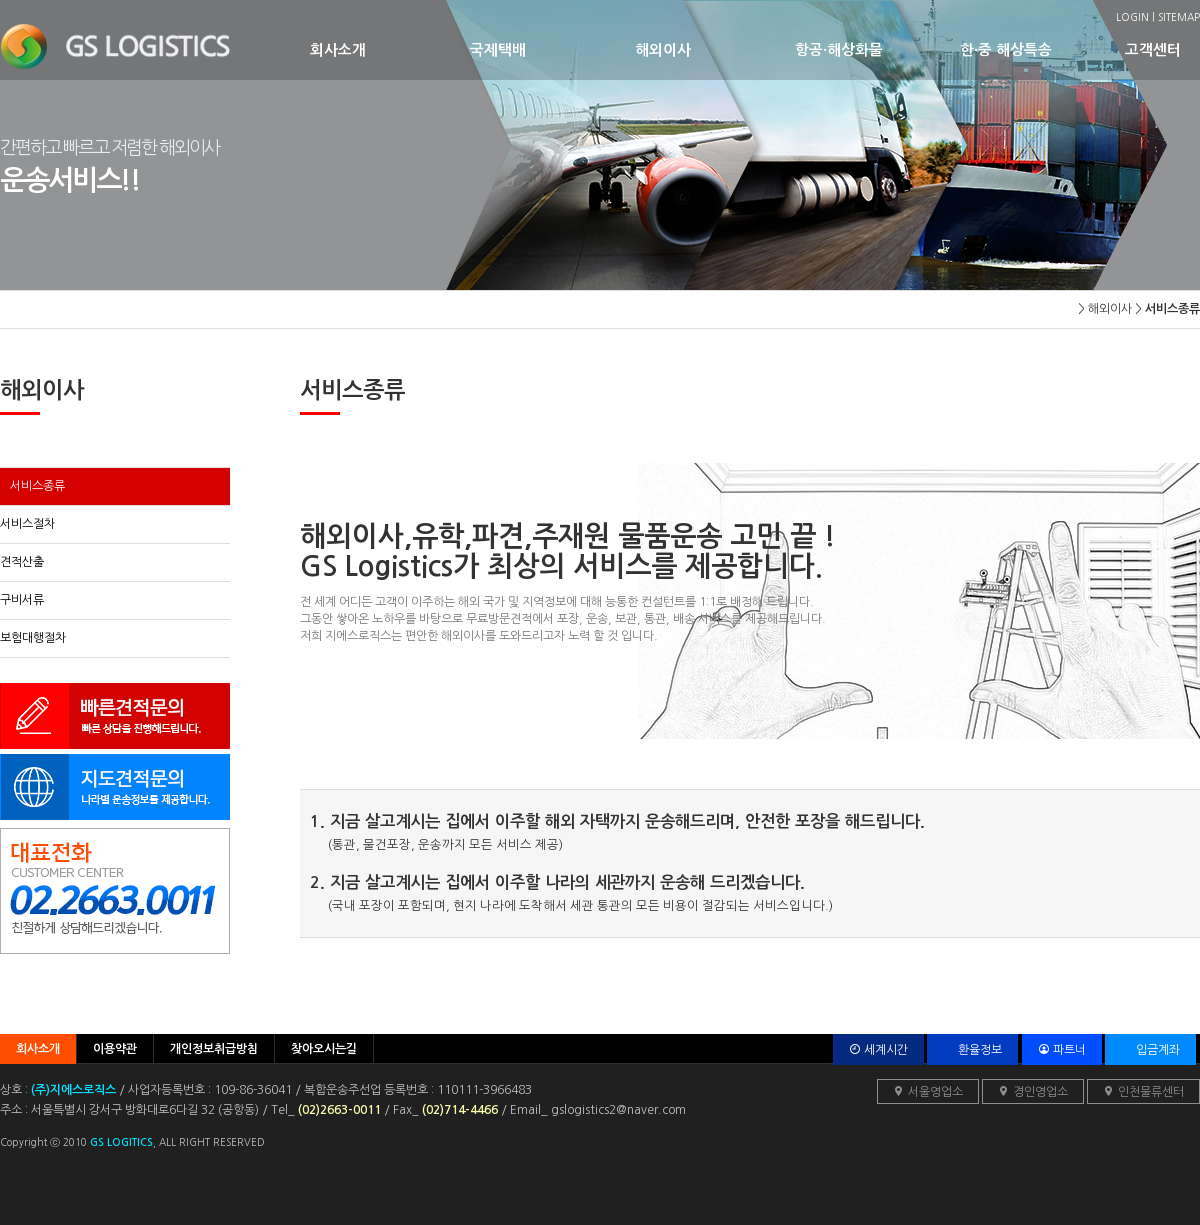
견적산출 (22, 562)
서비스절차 (27, 524)
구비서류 (22, 600)
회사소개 (390, 49)
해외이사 (715, 49)
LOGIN (1132, 17)
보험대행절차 (33, 638)
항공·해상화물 (877, 49)
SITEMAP (1179, 17)
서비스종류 (37, 486)
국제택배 (552, 49)
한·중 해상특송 (1042, 49)
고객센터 (1160, 49)
